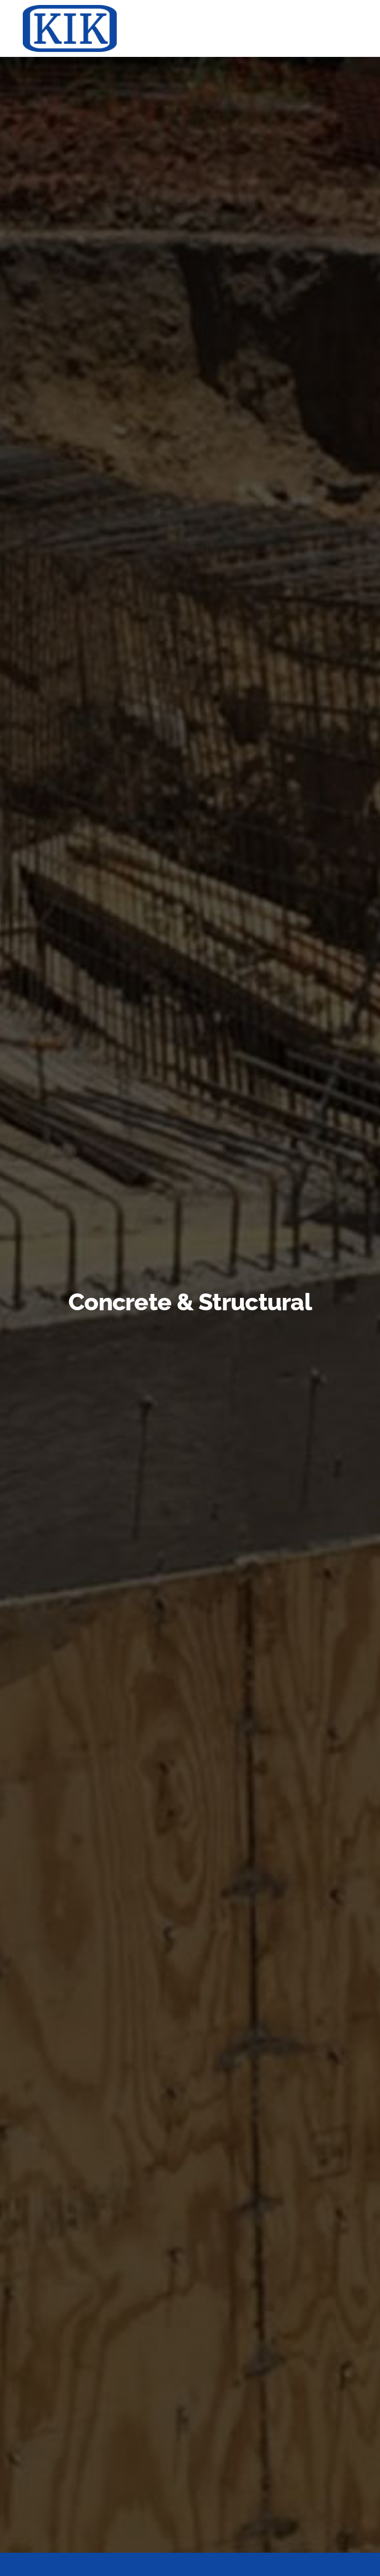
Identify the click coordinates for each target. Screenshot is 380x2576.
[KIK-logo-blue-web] (70, 9)
